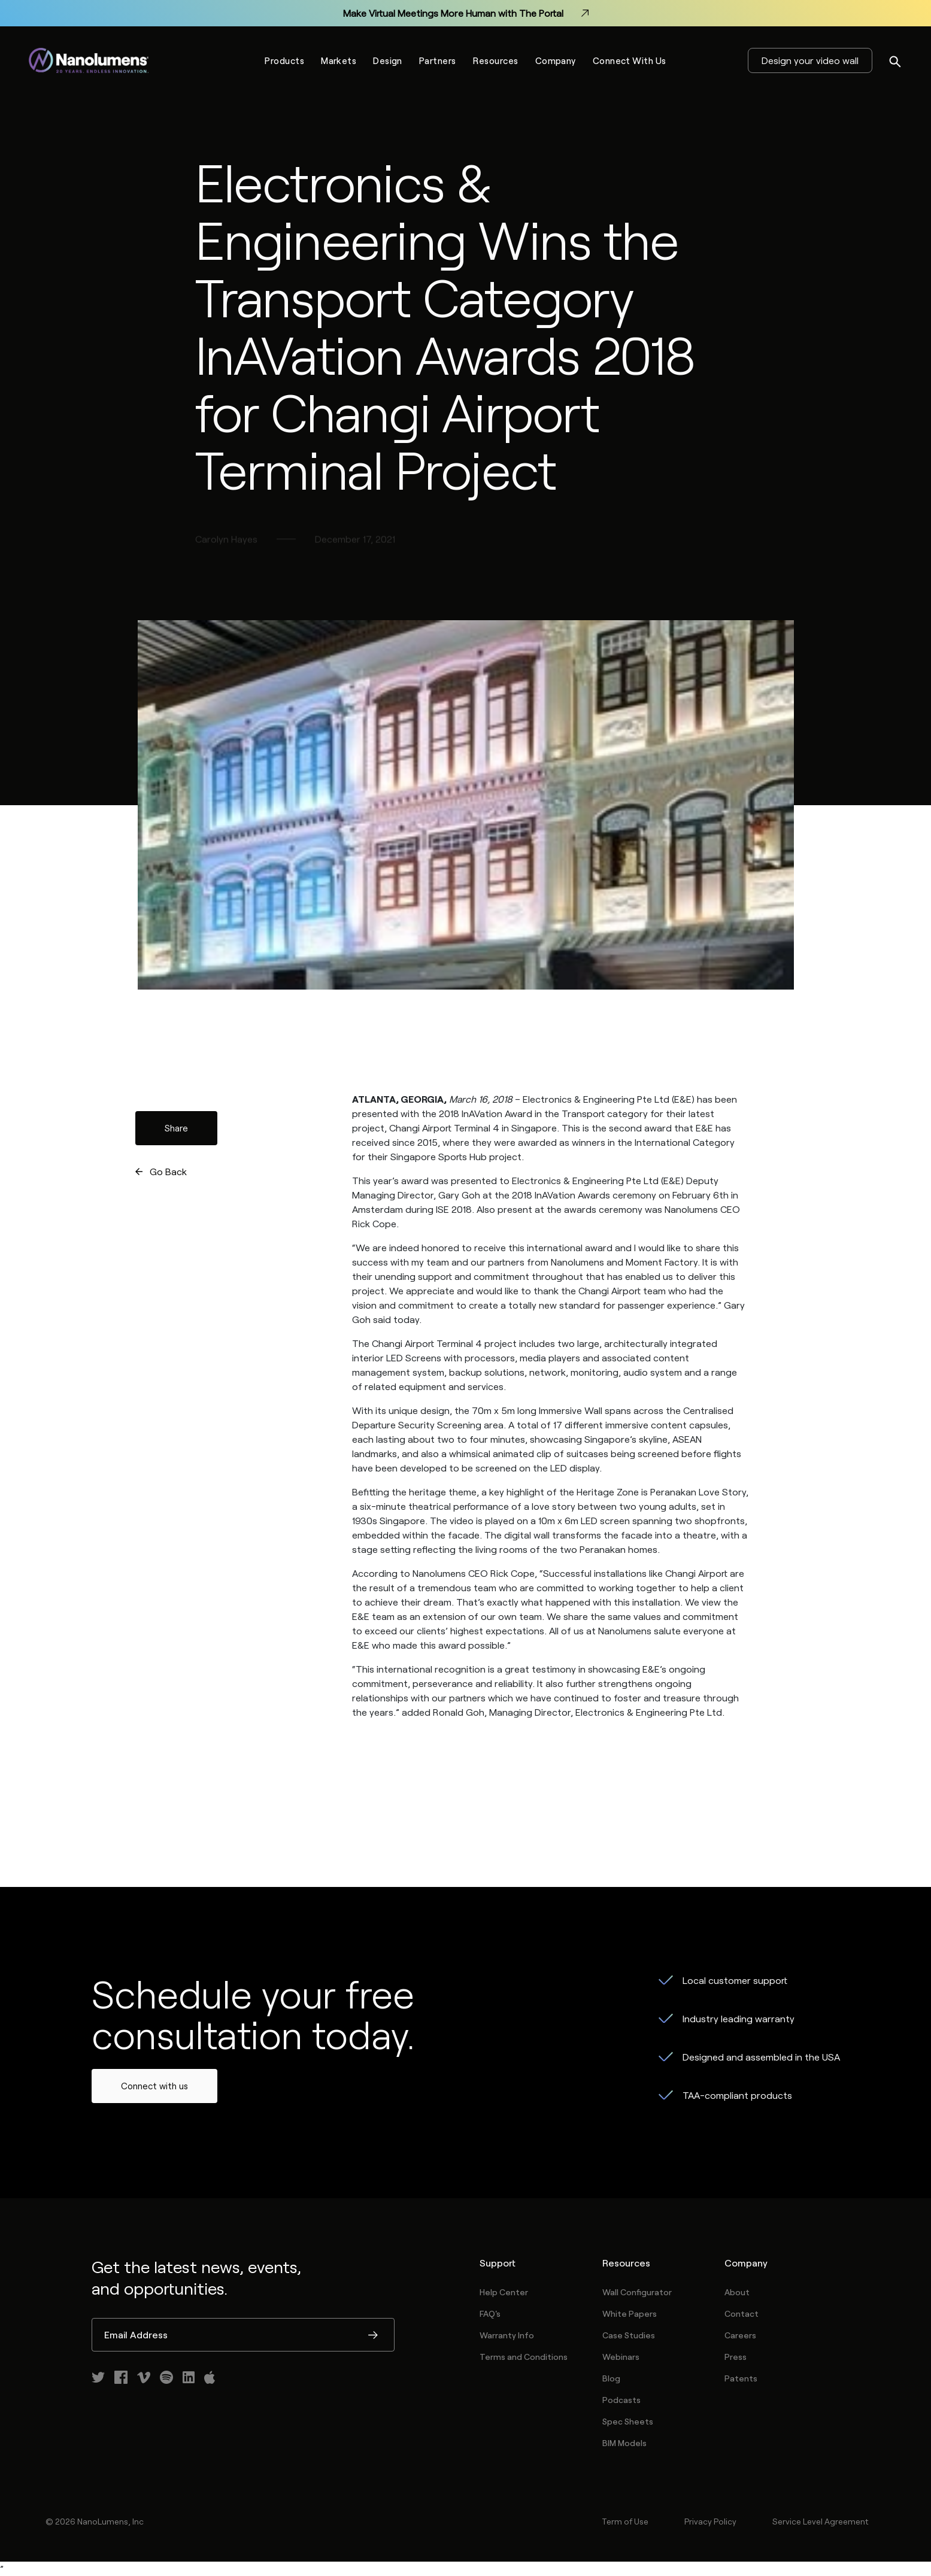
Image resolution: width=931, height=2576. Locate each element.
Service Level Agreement (820, 2521)
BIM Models (624, 2443)
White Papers (629, 2313)
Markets (338, 60)
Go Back (168, 1171)
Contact (741, 2313)
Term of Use (625, 2521)
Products (284, 60)
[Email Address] (243, 2335)
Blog (611, 2378)
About (737, 2292)
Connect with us (154, 2085)
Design (387, 60)
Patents (740, 2378)
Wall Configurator (637, 2292)
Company (555, 60)
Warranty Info (507, 2335)
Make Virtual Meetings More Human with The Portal (466, 13)
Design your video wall (810, 60)
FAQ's (490, 2313)
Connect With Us (629, 60)
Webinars (620, 2357)
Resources (495, 60)
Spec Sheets (627, 2421)
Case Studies (628, 2335)
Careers (740, 2335)
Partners (437, 60)
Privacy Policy (710, 2521)
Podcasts (621, 2400)
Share (176, 1127)
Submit (373, 2336)
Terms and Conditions (524, 2357)
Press (735, 2357)
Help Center (504, 2292)
